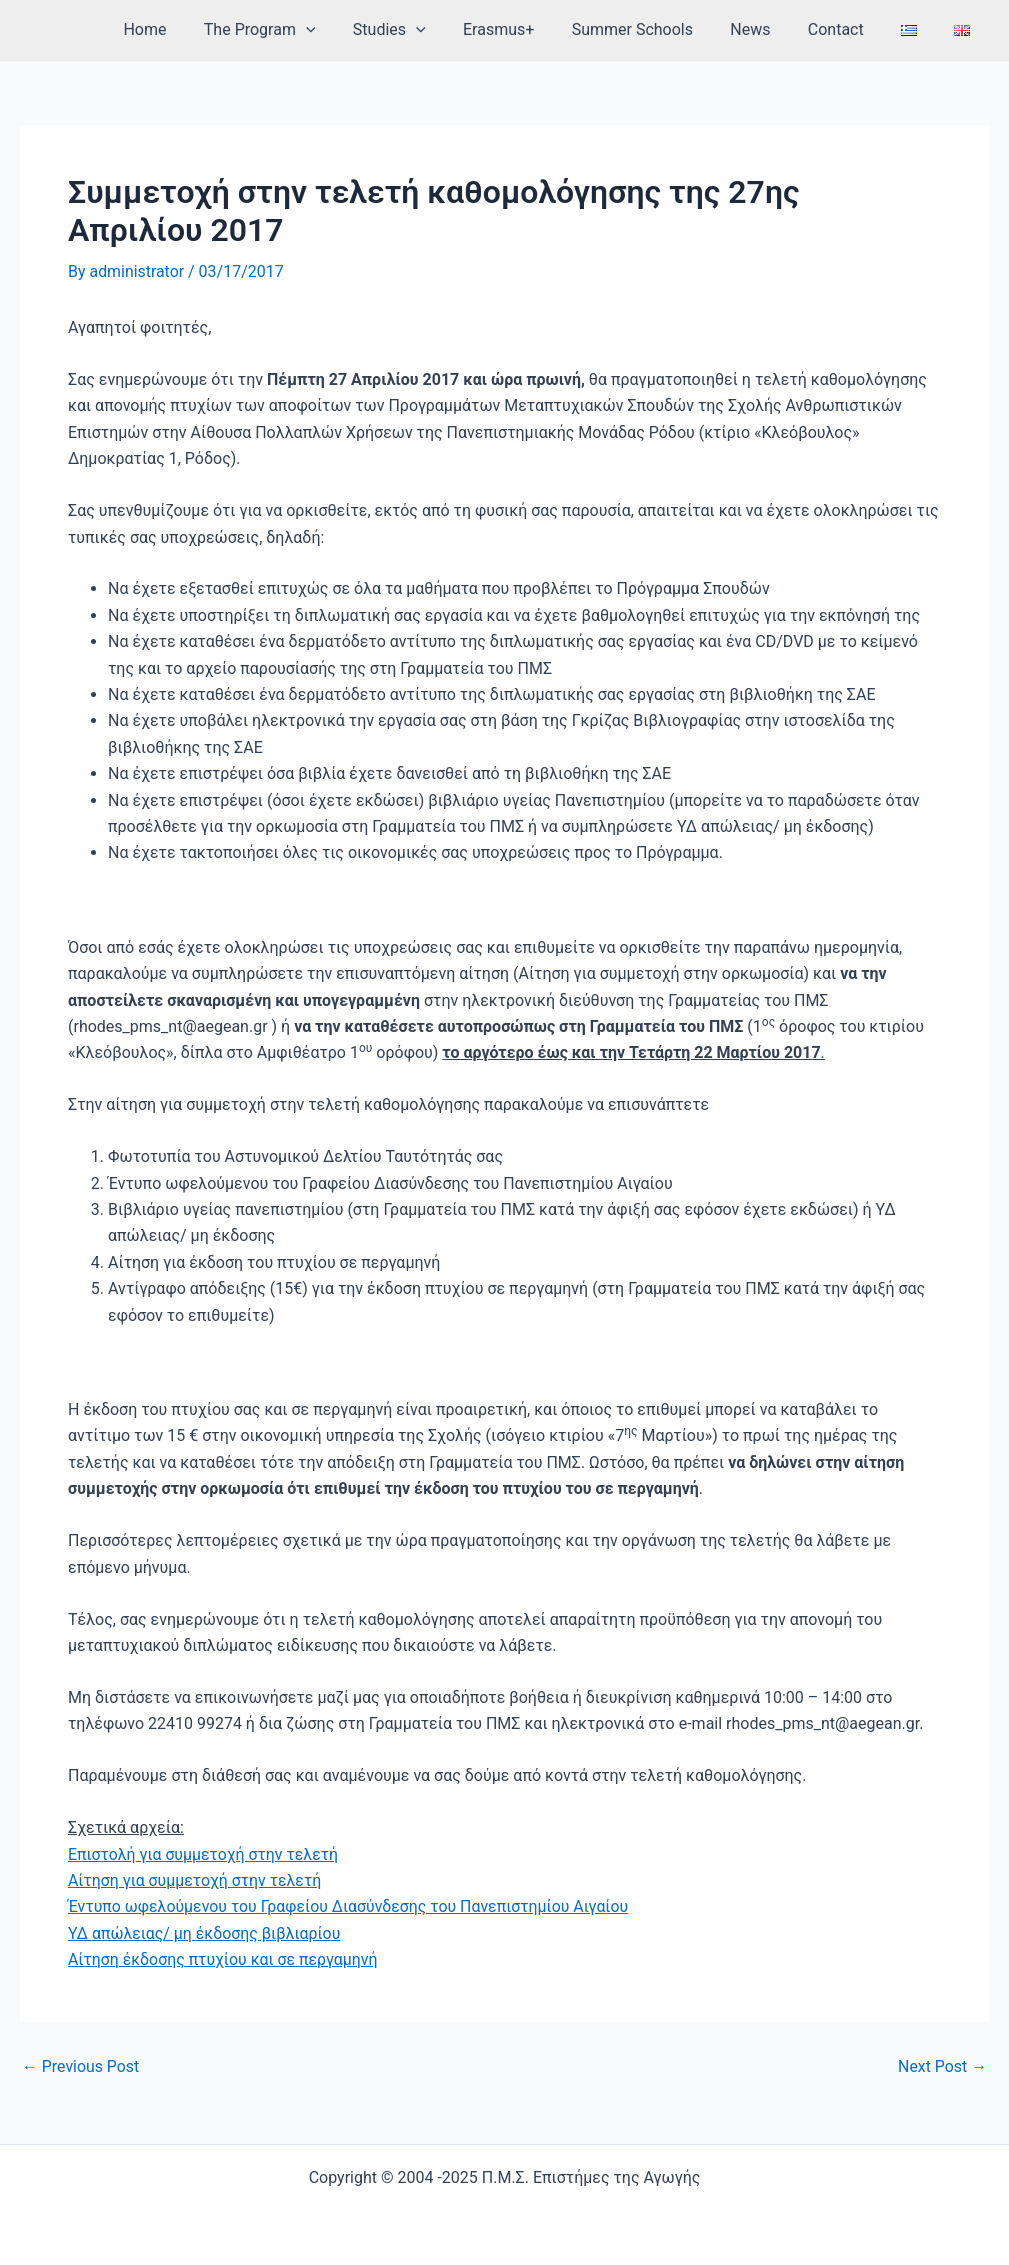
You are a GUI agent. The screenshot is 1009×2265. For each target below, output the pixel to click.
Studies (423, 30)
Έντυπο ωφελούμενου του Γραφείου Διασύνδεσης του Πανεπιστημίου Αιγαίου (350, 1906)
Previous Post (81, 2067)
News (769, 29)
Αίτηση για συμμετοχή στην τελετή (195, 1880)
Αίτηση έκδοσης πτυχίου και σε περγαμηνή (224, 1959)
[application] (346, 30)
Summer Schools (656, 29)
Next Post (942, 2067)
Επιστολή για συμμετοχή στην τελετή (204, 1854)
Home (190, 29)
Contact (849, 29)
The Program (300, 30)
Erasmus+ (527, 29)
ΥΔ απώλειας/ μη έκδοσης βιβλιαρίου (205, 1933)
